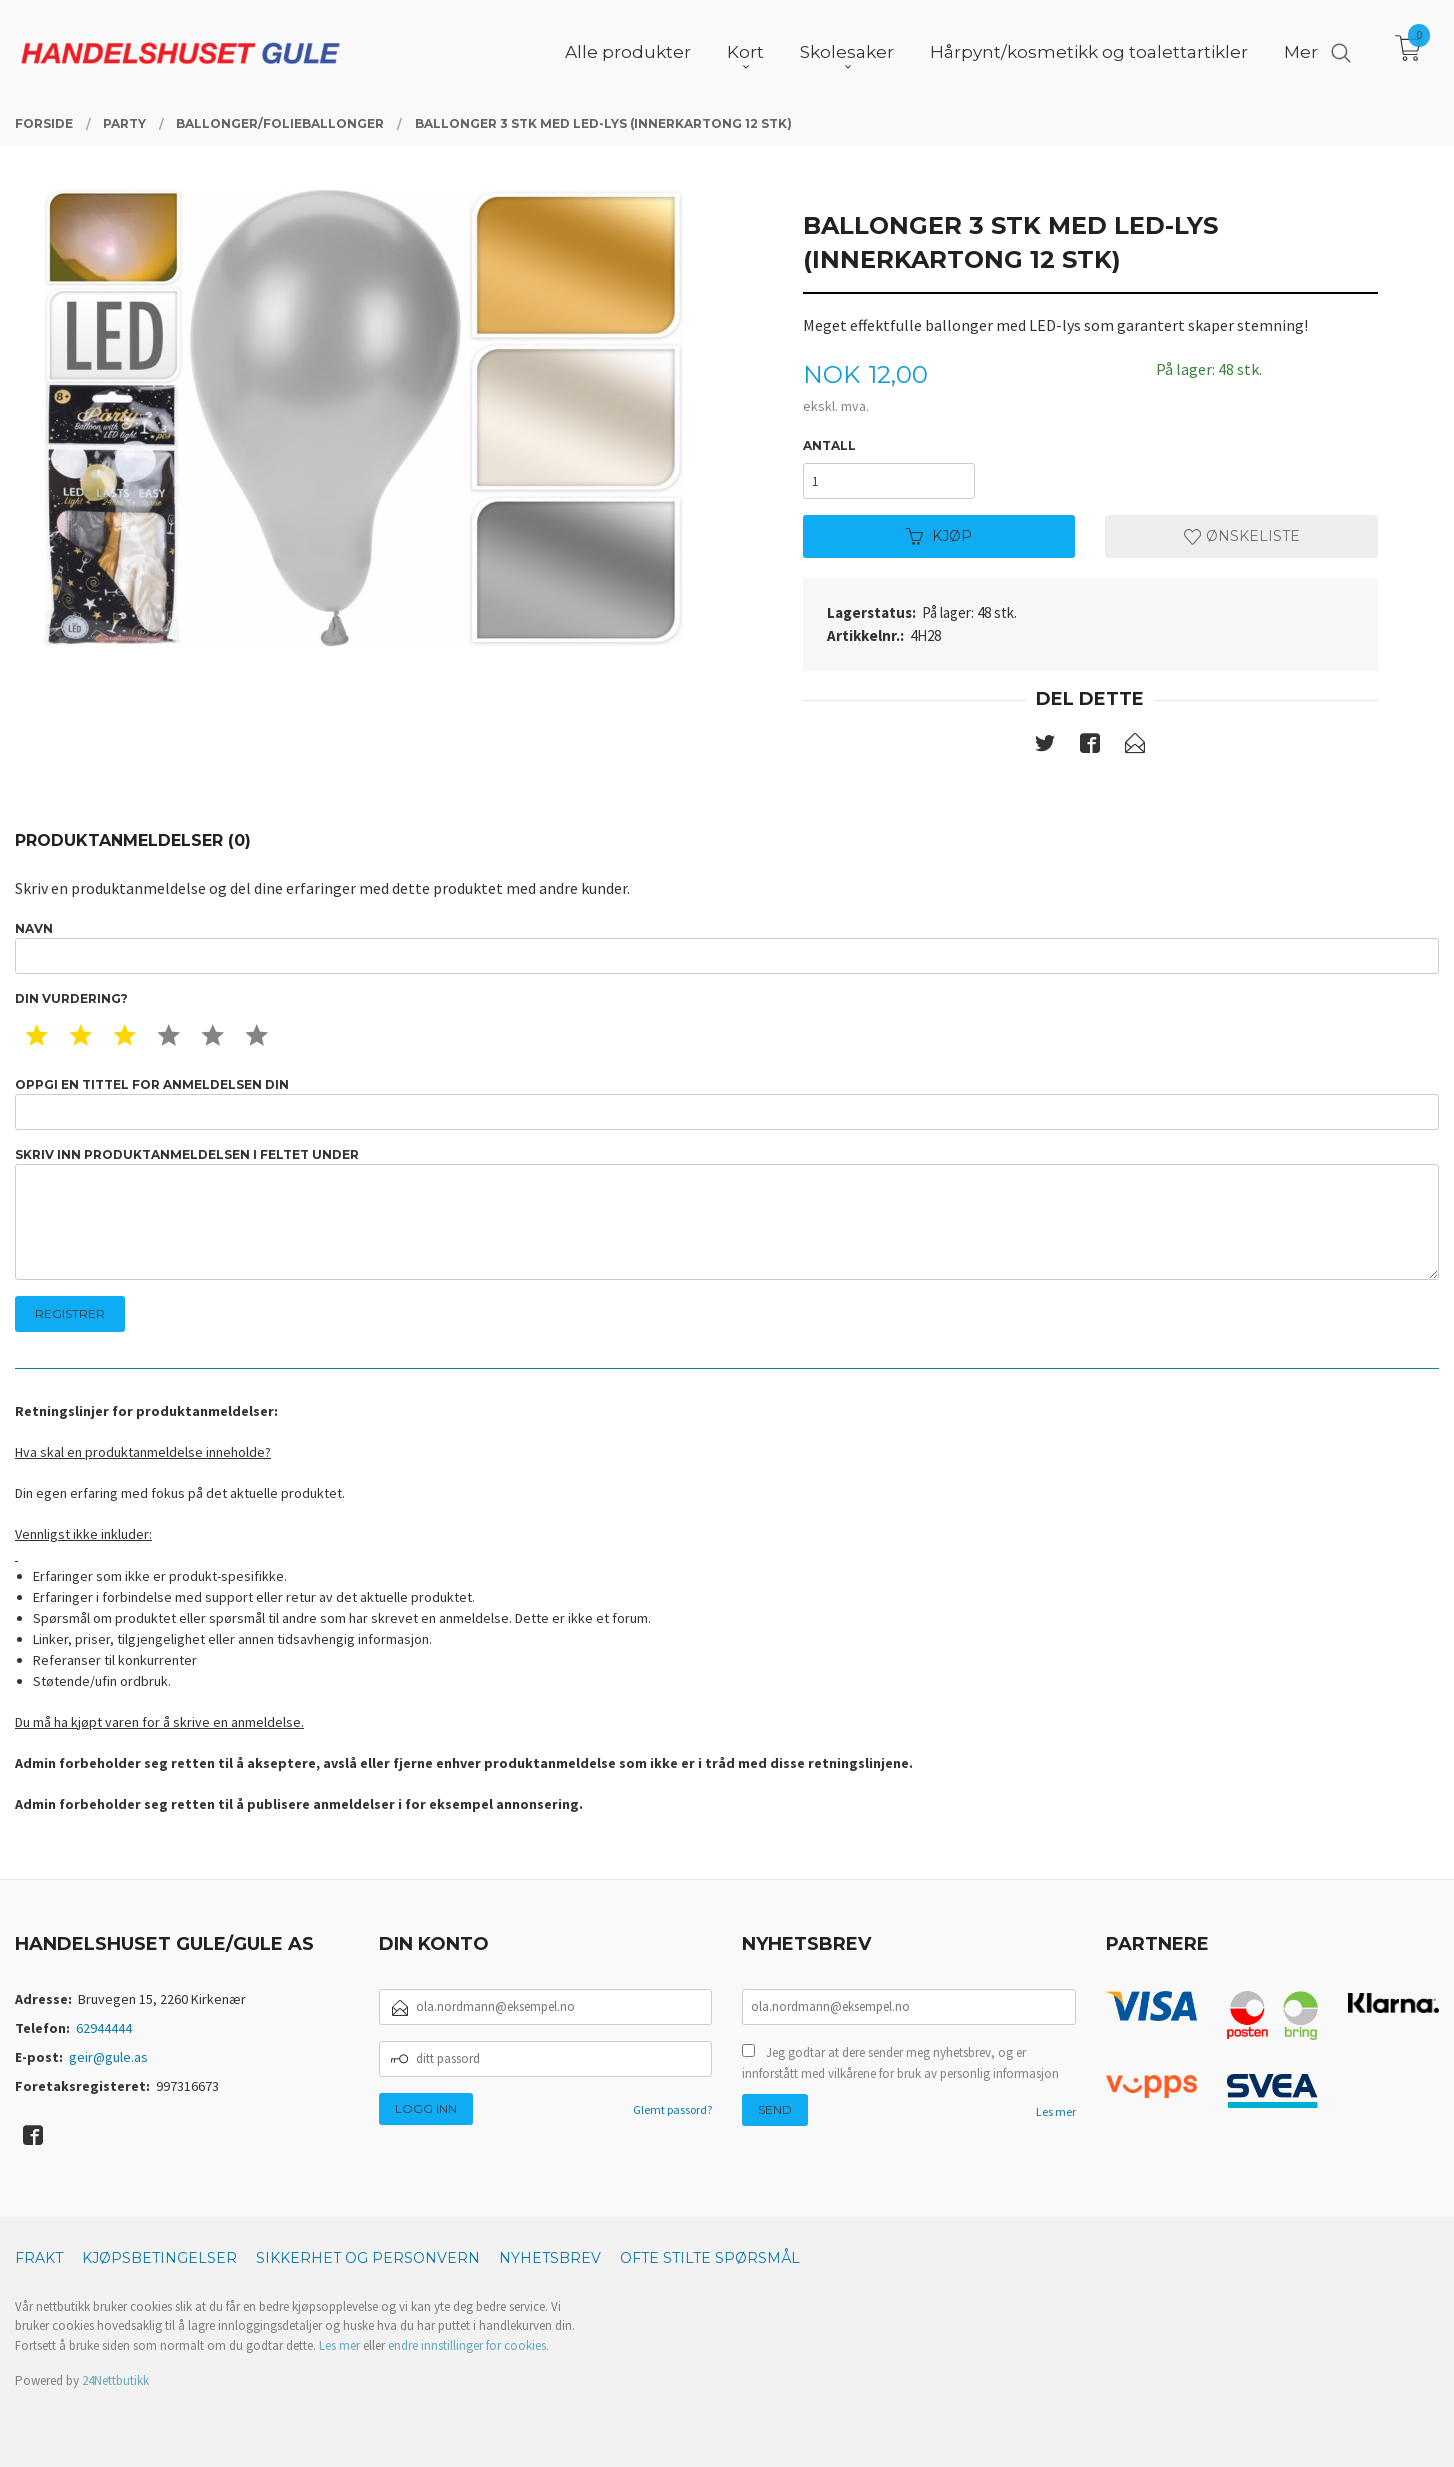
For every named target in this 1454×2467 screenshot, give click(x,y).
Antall (829, 445)
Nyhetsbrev (550, 2258)
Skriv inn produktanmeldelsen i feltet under (727, 1213)
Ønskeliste (1242, 536)
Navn (727, 947)
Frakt (39, 2258)
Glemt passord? (672, 2109)
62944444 (104, 2028)
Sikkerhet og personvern (368, 2258)
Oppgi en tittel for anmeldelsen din (727, 1103)
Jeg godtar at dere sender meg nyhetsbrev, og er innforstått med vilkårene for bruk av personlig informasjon (900, 2063)
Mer (1301, 51)
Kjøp (939, 536)
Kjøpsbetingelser (159, 2258)
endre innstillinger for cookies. (468, 2345)
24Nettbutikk (115, 2380)
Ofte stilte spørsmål (710, 2258)
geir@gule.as (108, 2057)
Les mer (1056, 2111)
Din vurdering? (71, 998)
